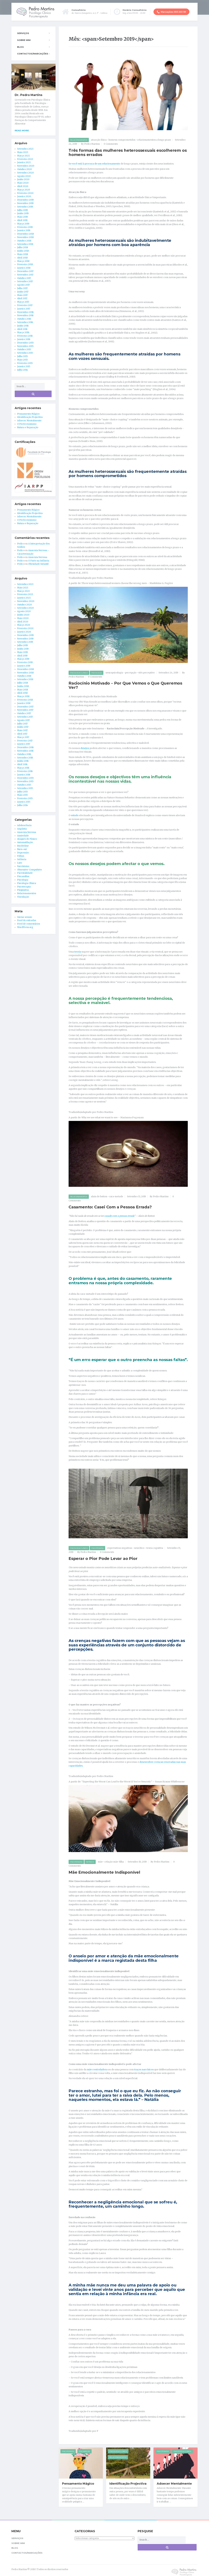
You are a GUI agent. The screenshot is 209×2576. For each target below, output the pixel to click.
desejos (84, 748)
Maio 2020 (23, 182)
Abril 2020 (22, 186)
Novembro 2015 (25, 346)
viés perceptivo (146, 672)
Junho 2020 (23, 179)
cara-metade (116, 1196)
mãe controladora (97, 2069)
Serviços (23, 33)
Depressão (23, 845)
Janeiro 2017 (23, 308)
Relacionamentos (78, 140)
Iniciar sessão (24, 909)
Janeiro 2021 (24, 162)
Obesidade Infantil (38, 556)
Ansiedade (23, 828)
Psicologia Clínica (79, 673)
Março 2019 (23, 223)
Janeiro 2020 (24, 196)
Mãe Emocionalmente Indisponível (104, 1872)
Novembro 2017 (25, 274)
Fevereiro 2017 (24, 305)
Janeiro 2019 (23, 230)
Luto (19, 855)
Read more (22, 130)
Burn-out (22, 842)
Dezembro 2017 (25, 271)
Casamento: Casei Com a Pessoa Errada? (110, 1207)
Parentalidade (25, 865)
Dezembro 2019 (25, 199)
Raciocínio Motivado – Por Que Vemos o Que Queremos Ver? (125, 685)
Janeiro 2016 (23, 339)
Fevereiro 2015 (25, 363)
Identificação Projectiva (127, 2483)
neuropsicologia (114, 672)
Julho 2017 (22, 288)
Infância (90, 1862)
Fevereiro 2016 (25, 336)
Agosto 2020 (24, 176)
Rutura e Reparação (27, 420)
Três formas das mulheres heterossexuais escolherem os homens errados (128, 152)
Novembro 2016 (25, 315)
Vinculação (23, 889)
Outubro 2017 (24, 278)
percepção (130, 672)
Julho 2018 (22, 247)
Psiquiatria (23, 882)
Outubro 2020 (24, 169)
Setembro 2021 (25, 148)
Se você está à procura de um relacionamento (94, 163)
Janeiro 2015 (23, 366)
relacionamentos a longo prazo (154, 139)
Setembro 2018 (25, 244)
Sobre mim (24, 40)
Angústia (22, 821)
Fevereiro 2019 (25, 227)
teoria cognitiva (154, 1548)
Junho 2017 (22, 291)
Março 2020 (23, 189)
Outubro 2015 (24, 349)
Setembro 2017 (25, 281)
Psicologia (96, 673)
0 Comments (111, 144)
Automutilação (25, 835)
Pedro (20, 536)
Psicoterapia (97, 1548)
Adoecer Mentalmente (174, 2483)
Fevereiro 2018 (25, 264)
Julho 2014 (22, 370)
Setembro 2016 (25, 322)
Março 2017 (23, 302)
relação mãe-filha (114, 1861)
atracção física (99, 139)
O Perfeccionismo (26, 416)
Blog (20, 47)
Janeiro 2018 (23, 267)
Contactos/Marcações (32, 53)
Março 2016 (23, 332)
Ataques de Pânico (27, 831)
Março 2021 (23, 155)
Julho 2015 (22, 356)
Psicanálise (84, 2451)
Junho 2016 (23, 325)
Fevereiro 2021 (25, 159)
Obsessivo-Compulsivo (29, 862)
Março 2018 (23, 261)
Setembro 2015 (25, 353)
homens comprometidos (122, 139)
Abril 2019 (22, 220)
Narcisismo (23, 859)
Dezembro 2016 (25, 312)
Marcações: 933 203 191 (174, 12)
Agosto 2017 (23, 284)
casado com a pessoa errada (119, 1215)
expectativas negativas (119, 1548)
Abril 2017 (22, 298)
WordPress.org (25, 920)
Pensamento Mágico (78, 2483)
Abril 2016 (22, 329)
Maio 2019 (22, 216)
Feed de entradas (26, 913)
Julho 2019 (22, 210)
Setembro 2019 (25, 206)
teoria (77, 951)
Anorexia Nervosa (37, 550)
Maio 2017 (22, 295)
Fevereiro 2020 (25, 193)
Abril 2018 (22, 257)
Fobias (20, 848)
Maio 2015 (22, 359)
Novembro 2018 (25, 237)
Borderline (23, 838)
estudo (75, 815)
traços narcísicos (144, 2069)
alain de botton (99, 1196)
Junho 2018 (23, 250)
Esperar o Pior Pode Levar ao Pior (103, 1558)
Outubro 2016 (24, 319)
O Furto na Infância (38, 553)
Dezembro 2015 (25, 342)
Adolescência (24, 818)
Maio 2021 (22, 152)
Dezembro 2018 (25, 233)
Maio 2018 (22, 254)
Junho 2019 (23, 213)
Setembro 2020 (25, 172)
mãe (100, 1861)
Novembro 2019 (25, 203)
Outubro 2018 (24, 240)
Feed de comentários (28, 916)
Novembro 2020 (25, 165)
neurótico (139, 1548)
